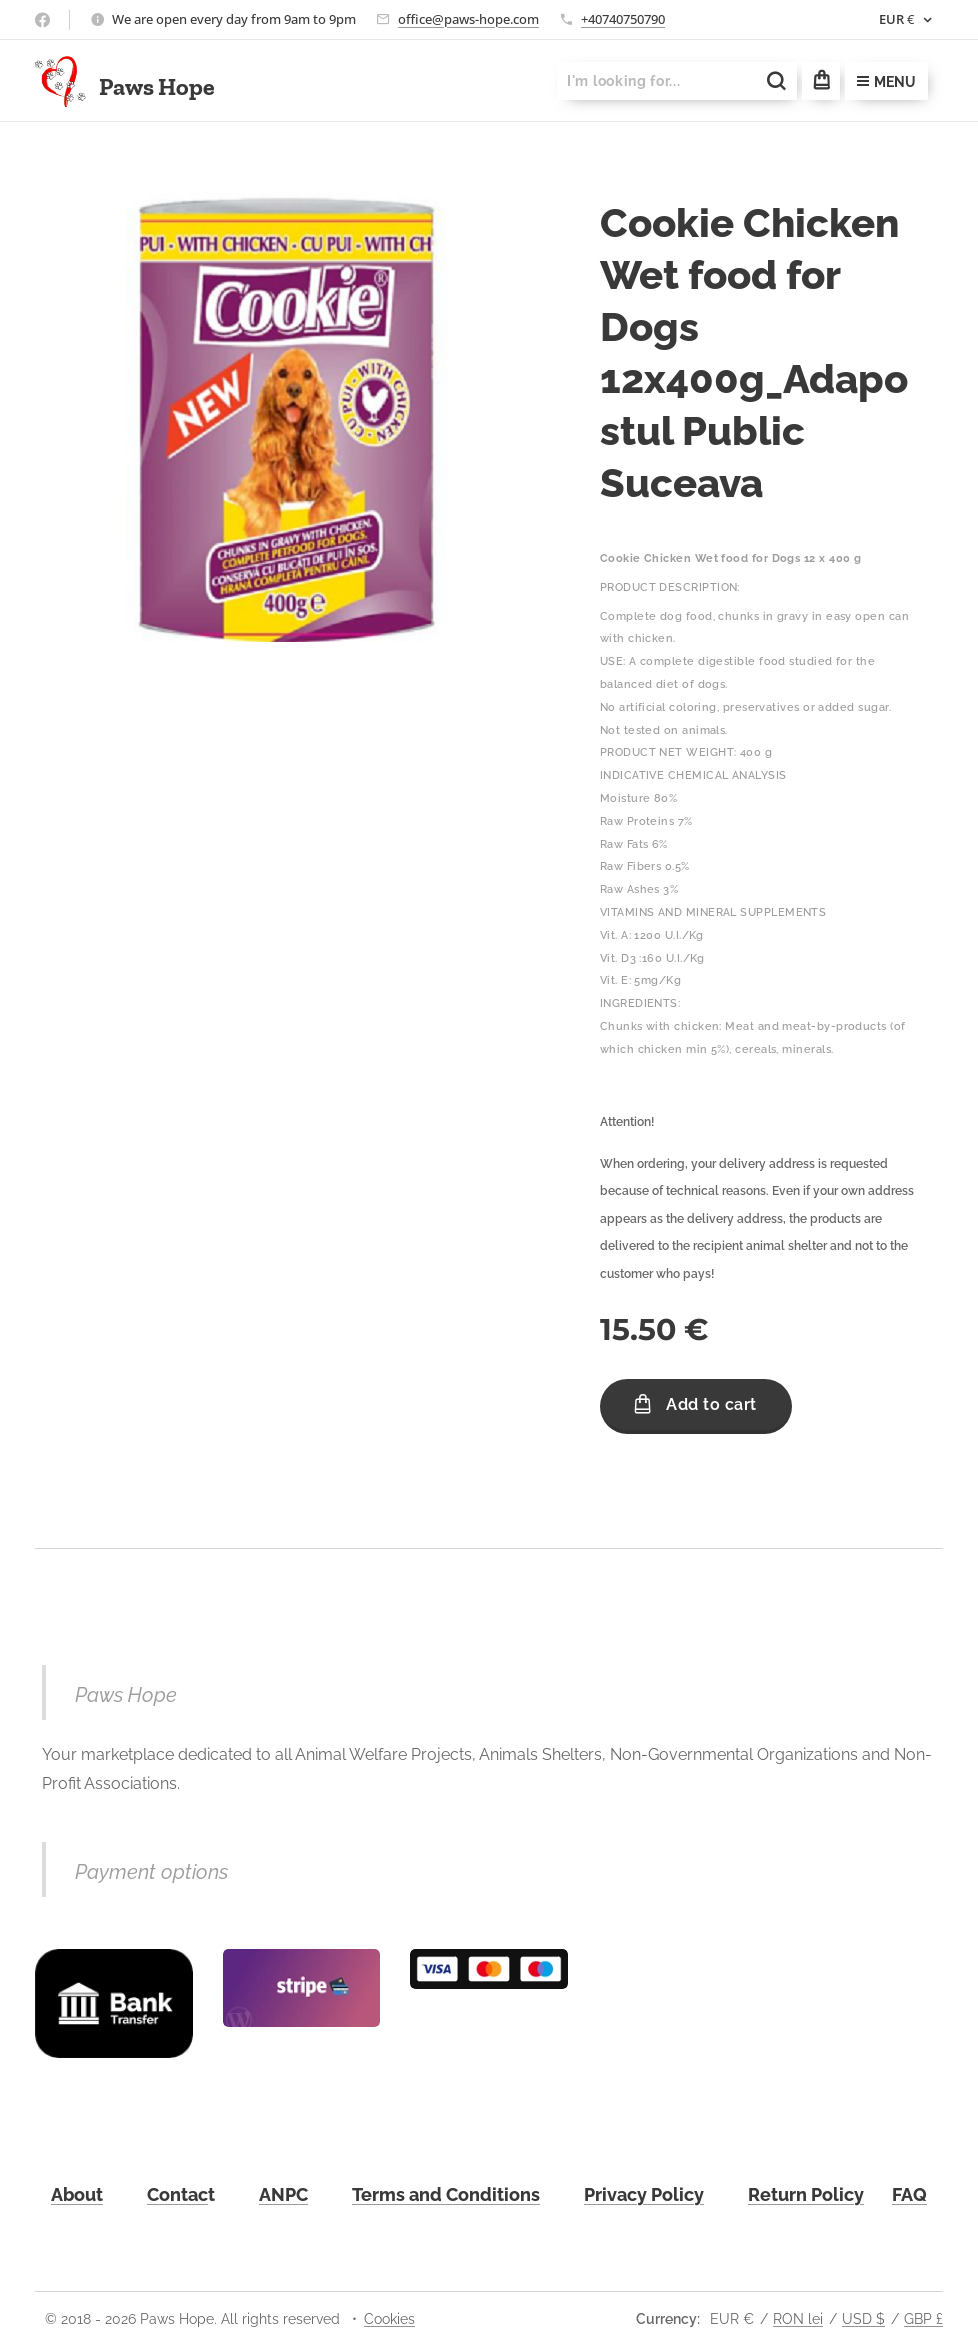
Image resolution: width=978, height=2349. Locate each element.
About (77, 2194)
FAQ (909, 2194)
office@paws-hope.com (468, 19)
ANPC (283, 2194)
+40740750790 (623, 19)
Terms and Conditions (446, 2194)
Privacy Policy (644, 2194)
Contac (177, 2194)
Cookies (389, 2319)
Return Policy (806, 2194)
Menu (886, 82)
